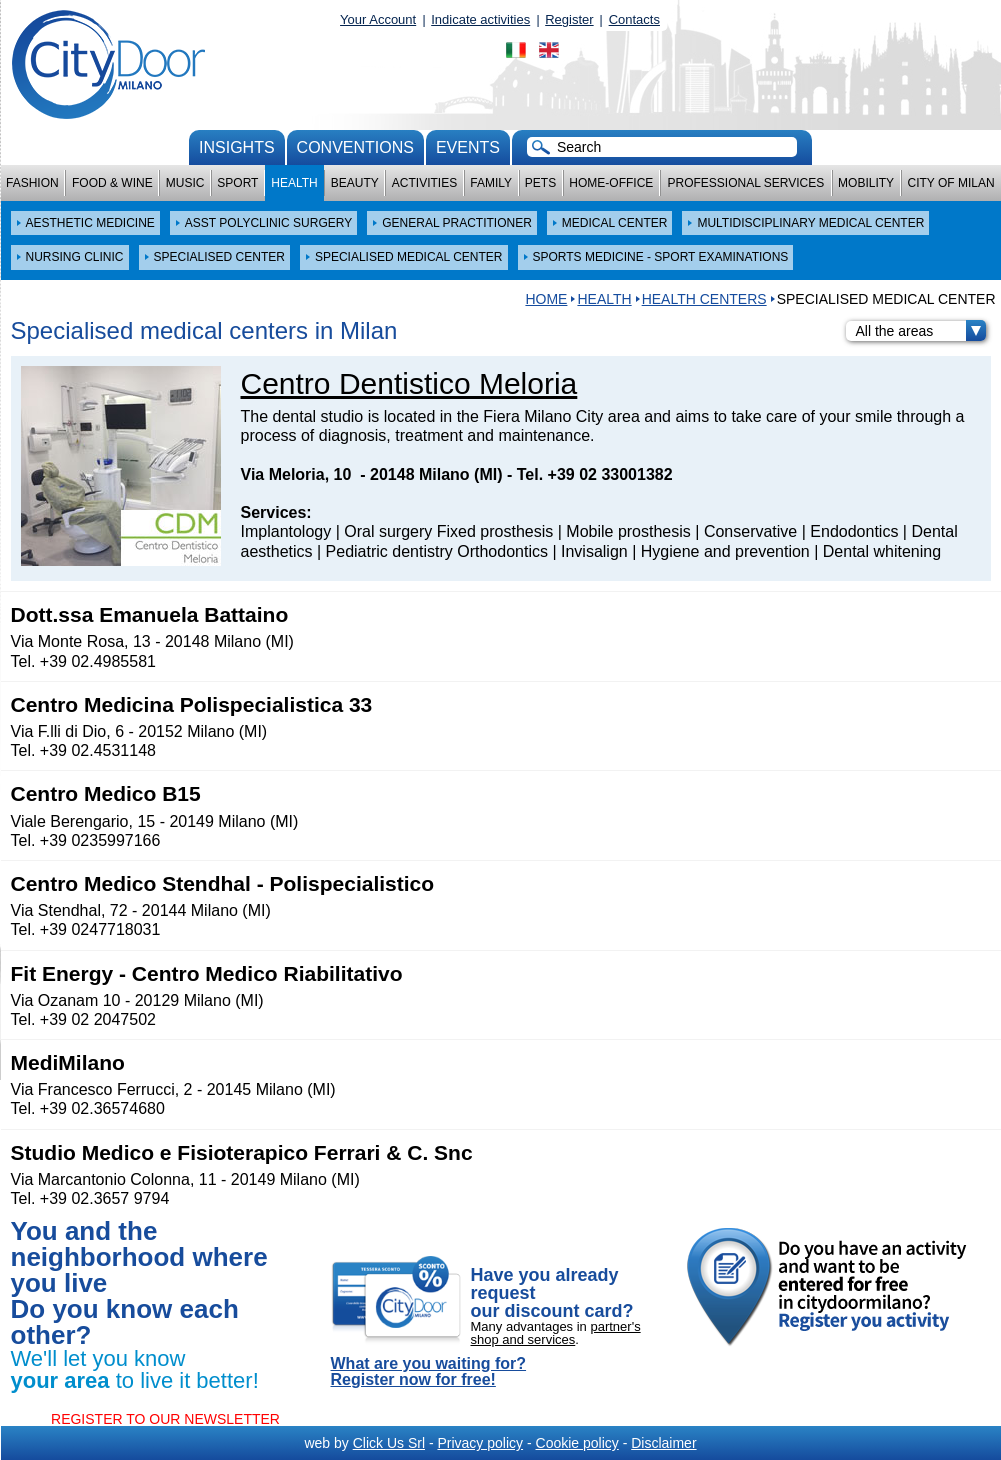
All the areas (921, 331)
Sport (237, 183)
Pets (540, 183)
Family (491, 183)
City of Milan (951, 183)
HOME (546, 299)
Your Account (378, 19)
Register (569, 19)
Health (294, 183)
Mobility (866, 183)
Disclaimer (663, 1443)
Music (185, 183)
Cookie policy (577, 1443)
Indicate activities (480, 19)
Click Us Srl (389, 1443)
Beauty (355, 183)
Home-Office (611, 183)
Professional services (745, 183)
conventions (355, 147)
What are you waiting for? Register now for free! (429, 1372)
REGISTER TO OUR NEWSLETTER (165, 1419)
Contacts (634, 19)
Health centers (704, 299)
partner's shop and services (556, 1333)
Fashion (32, 183)
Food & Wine (112, 183)
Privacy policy (480, 1443)
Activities (424, 183)
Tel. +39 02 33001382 (595, 474)
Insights (237, 147)
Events (468, 147)
